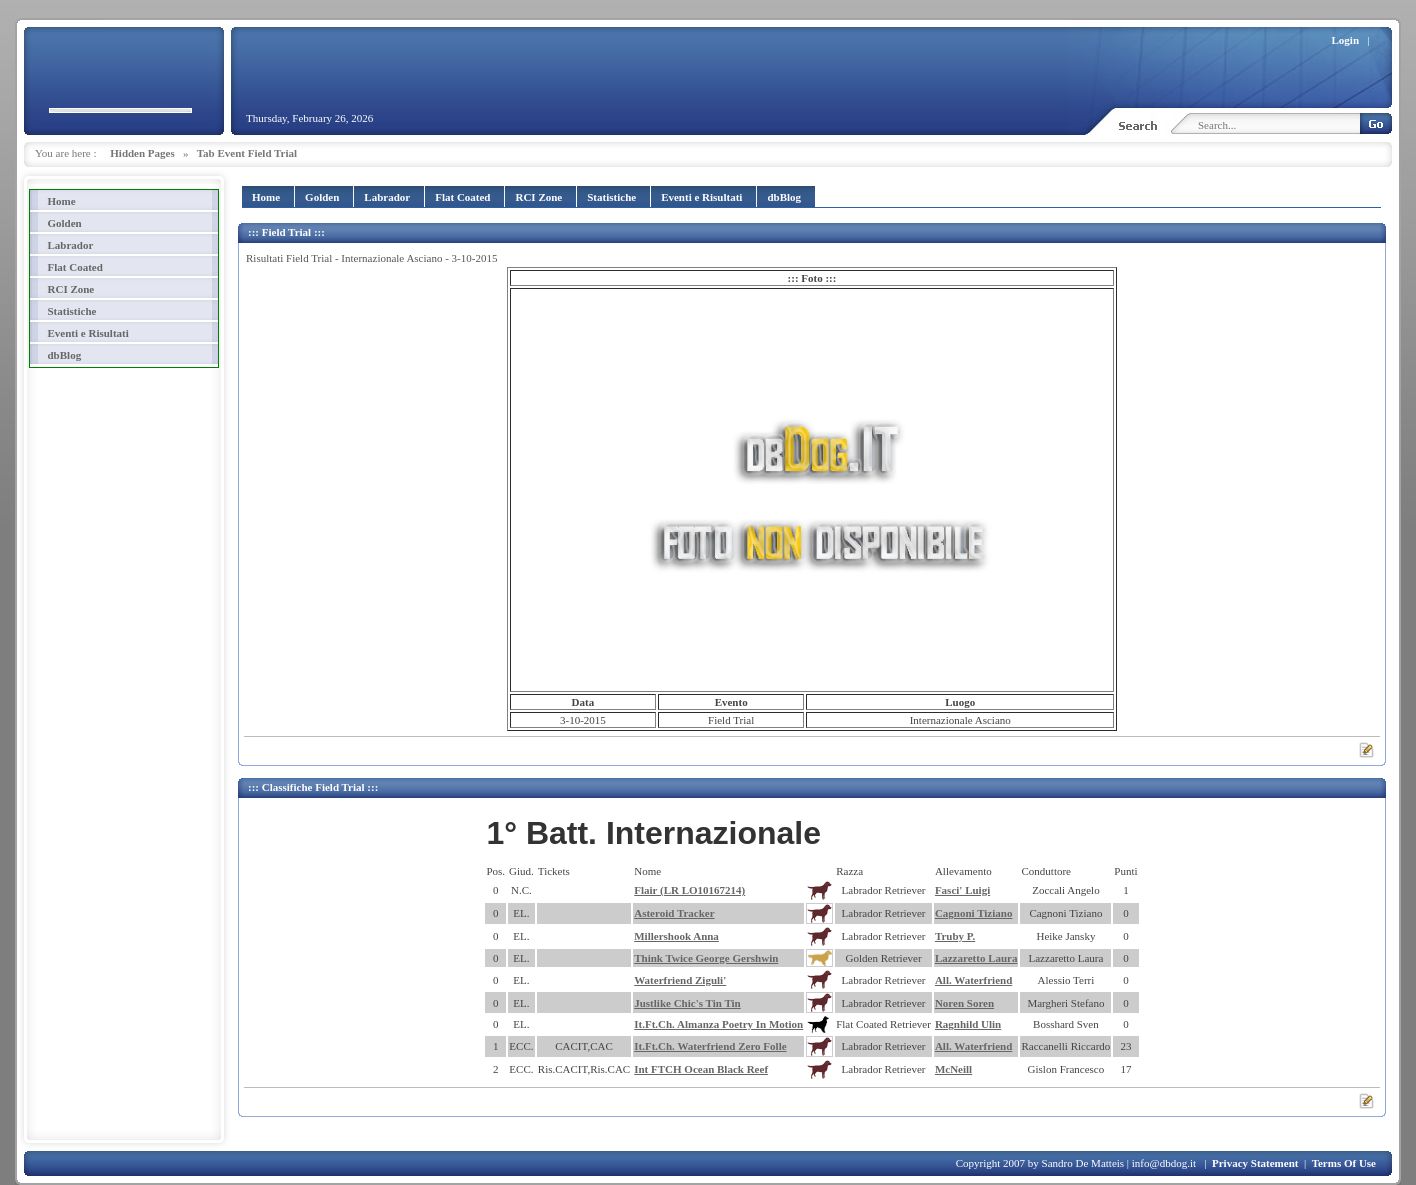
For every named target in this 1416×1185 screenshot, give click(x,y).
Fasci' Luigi (962, 890)
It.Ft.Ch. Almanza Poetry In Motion (718, 1024)
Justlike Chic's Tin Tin (687, 1003)
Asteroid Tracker (674, 913)
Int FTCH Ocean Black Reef (701, 1069)
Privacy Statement (1255, 1163)
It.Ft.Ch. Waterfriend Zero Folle (710, 1046)
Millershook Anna (676, 936)
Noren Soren (964, 1003)
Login (1346, 40)
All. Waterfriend (973, 980)
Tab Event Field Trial (247, 153)
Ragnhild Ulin (968, 1024)
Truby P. (955, 936)
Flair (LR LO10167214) (689, 890)
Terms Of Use (1344, 1163)
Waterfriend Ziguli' (680, 980)
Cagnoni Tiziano (974, 913)
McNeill (953, 1069)
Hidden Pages (142, 153)
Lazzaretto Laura (976, 958)
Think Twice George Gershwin (706, 958)
